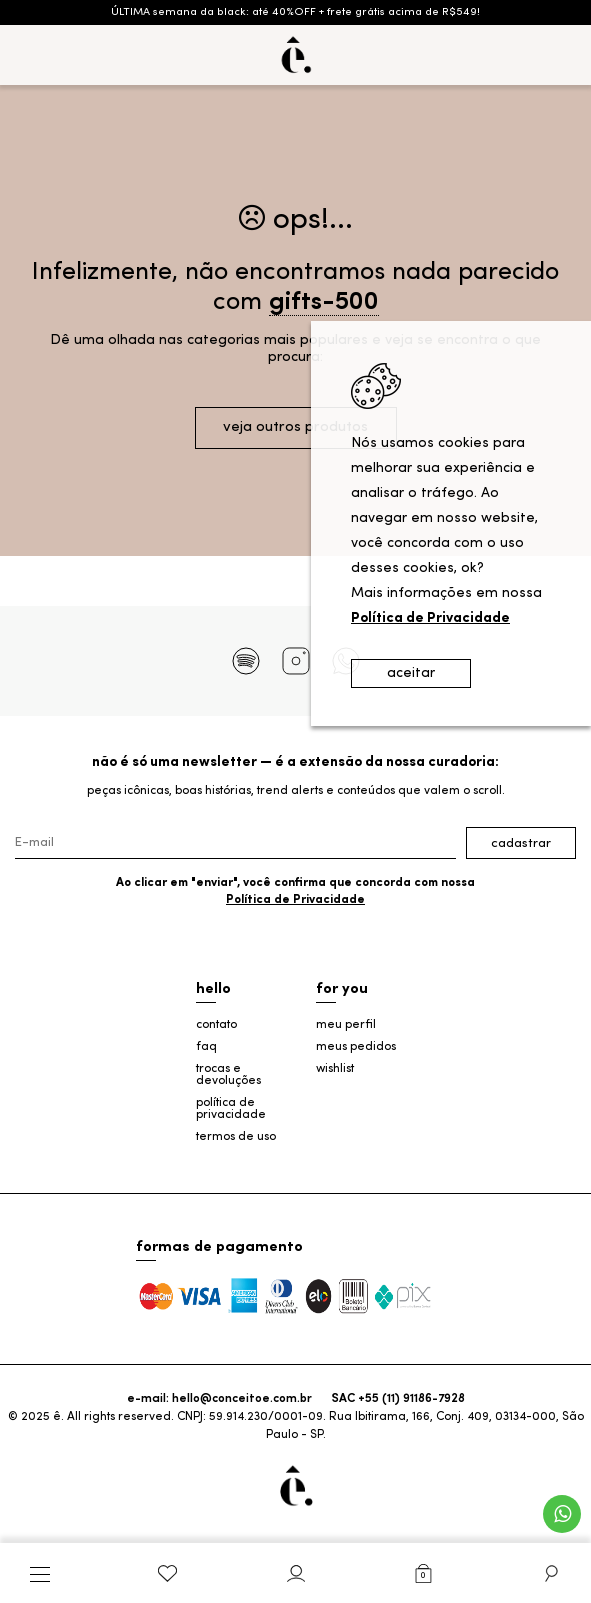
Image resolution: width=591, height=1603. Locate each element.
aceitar (411, 673)
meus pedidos (356, 1047)
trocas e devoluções (228, 1075)
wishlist (335, 1069)
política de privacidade (231, 1109)
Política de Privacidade (295, 900)
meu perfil (346, 1025)
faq (206, 1047)
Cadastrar (521, 843)
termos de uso (236, 1137)
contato (216, 1025)
